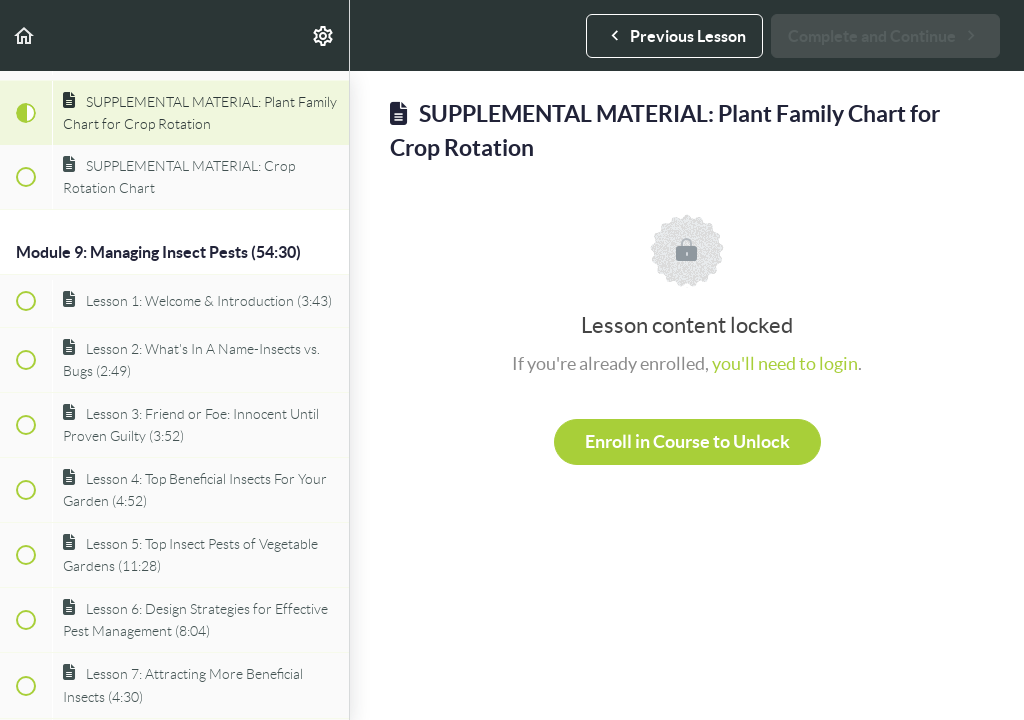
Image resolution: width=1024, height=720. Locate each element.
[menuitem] (324, 35)
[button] (25, 35)
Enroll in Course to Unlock (687, 441)
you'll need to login (785, 363)
